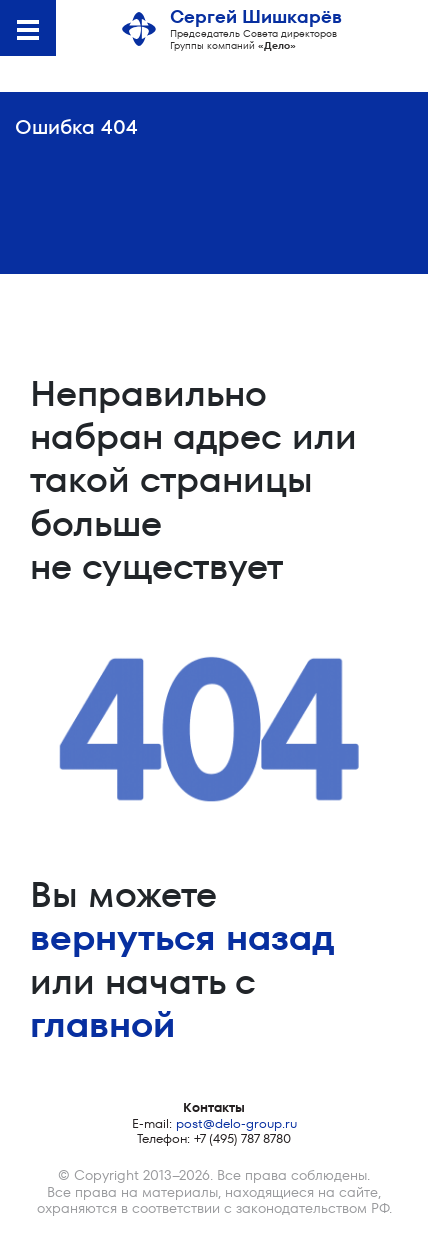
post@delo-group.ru (236, 1123)
